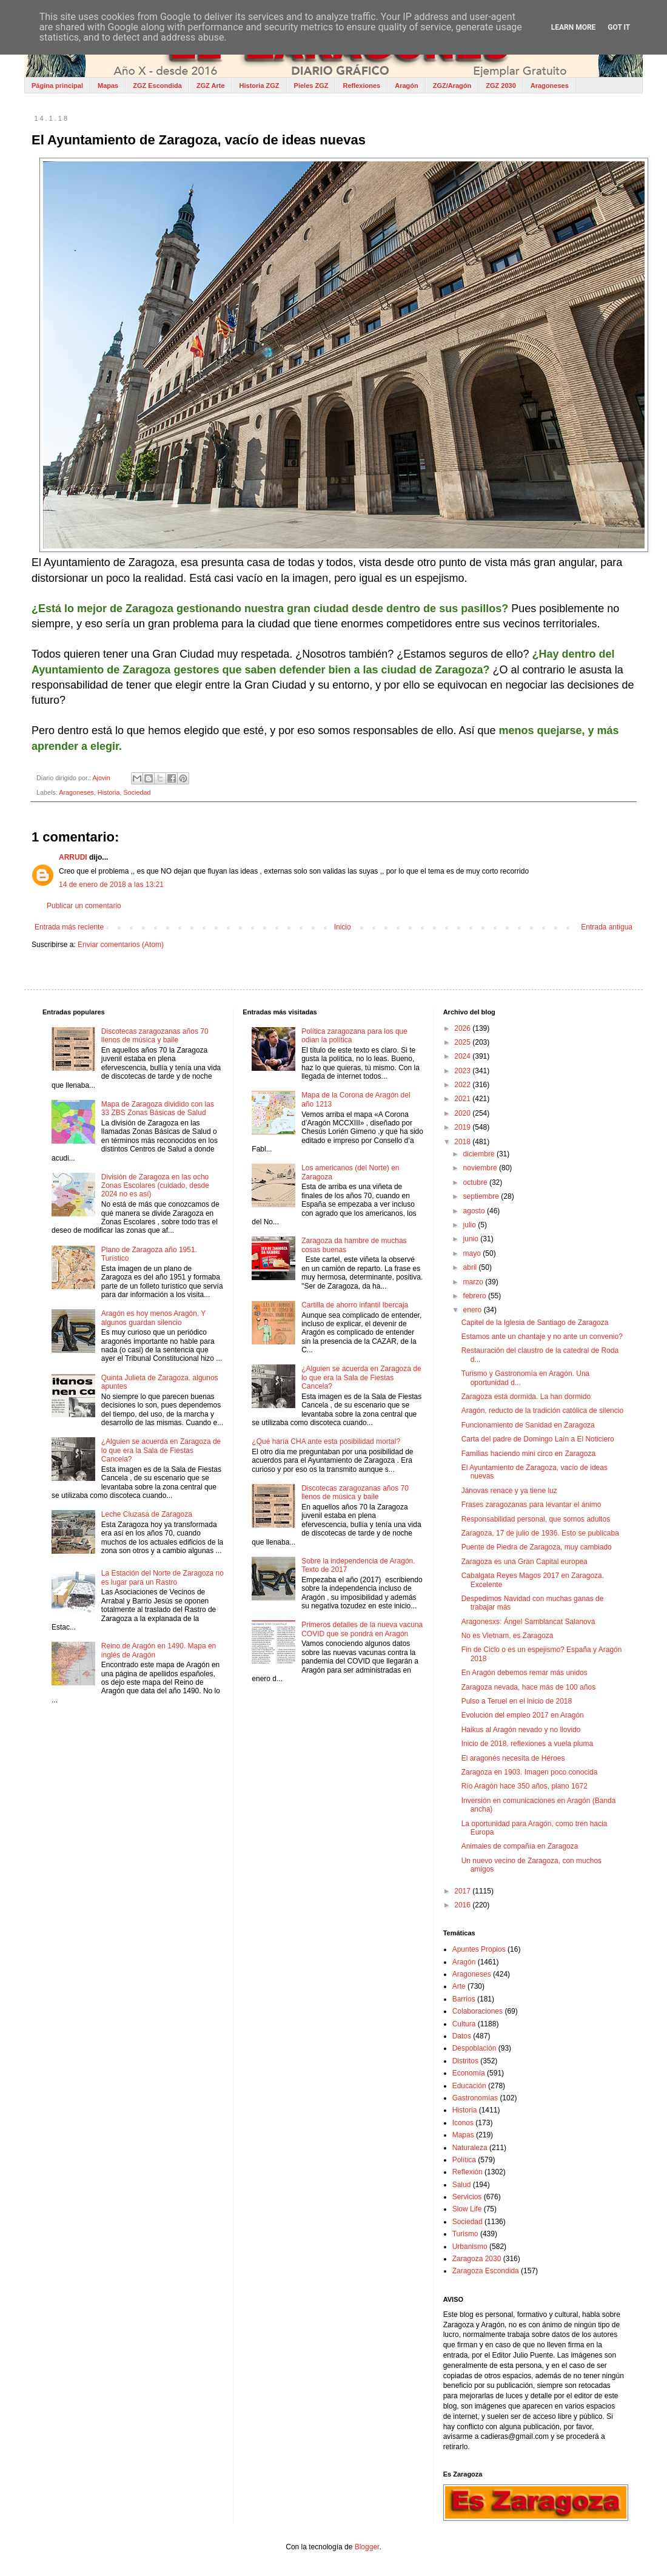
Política (464, 2160)
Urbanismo (470, 2246)
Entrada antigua (606, 927)
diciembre (480, 1154)
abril (471, 1267)
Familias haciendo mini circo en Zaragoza (528, 1453)
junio (472, 1239)
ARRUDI (73, 857)
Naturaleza (470, 2147)
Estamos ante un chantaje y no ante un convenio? (542, 1336)
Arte (459, 1986)
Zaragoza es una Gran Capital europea (524, 1561)
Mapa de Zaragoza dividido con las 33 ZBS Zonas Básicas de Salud (157, 1108)
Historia (109, 792)
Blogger (367, 2547)
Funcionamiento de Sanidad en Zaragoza (528, 1425)
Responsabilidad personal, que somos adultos (536, 1519)
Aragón (406, 85)
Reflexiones (361, 85)
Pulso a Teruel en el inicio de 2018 (516, 1701)
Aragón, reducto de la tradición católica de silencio (542, 1410)
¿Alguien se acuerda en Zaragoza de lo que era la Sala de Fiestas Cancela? (161, 1450)
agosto (475, 1211)
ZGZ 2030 (501, 85)
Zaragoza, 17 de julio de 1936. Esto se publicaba (540, 1533)
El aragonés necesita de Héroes (513, 1758)
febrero (475, 1296)
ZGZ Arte (210, 85)
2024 (463, 1056)
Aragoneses (550, 85)
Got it (619, 27)
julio (470, 1225)
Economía (468, 2073)
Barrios (463, 1999)
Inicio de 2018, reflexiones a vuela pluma (527, 1743)
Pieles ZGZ (311, 85)
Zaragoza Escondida (485, 2271)
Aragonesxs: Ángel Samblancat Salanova (528, 1621)
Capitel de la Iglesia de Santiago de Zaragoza (535, 1322)
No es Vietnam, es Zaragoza (507, 1635)
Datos (461, 2036)
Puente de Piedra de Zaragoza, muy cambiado (536, 1547)
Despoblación (474, 2048)
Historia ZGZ (260, 85)
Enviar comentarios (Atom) (121, 944)
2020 (463, 1113)
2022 (463, 1085)
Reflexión (467, 2172)
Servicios (467, 2197)
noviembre (481, 1168)
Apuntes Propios (479, 1949)
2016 (463, 1905)
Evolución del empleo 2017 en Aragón (522, 1715)
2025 (463, 1042)
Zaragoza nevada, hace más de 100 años (528, 1687)
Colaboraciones (477, 2011)
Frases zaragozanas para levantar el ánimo (531, 1504)
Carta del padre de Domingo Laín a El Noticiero (537, 1439)
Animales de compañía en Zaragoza (519, 1846)
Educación (469, 2086)
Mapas (108, 85)
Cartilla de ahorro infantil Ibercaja (354, 1305)
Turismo (465, 2234)
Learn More (573, 27)
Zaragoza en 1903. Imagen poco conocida (529, 1772)
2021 (463, 1098)
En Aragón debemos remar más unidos (524, 1672)
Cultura (464, 2024)
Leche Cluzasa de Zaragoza (146, 1514)
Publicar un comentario (84, 906)
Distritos (465, 2061)
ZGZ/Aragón (452, 85)
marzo (474, 1282)
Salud (461, 2184)
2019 (463, 1127)
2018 (463, 1142)
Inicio (342, 927)
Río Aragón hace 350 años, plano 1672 (524, 1786)
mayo (473, 1253)
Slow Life (467, 2209)
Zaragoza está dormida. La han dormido (526, 1396)
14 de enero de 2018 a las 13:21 (111, 884)
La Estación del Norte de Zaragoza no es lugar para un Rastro (162, 1577)
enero (473, 1310)
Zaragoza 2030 (476, 2258)
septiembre (482, 1196)
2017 (463, 1891)
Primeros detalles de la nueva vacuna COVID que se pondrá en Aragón (362, 1628)
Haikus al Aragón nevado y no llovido (521, 1729)
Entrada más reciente (69, 927)
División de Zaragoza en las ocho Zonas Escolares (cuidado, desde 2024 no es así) (155, 1186)
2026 (463, 1028)
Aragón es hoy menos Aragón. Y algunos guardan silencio (153, 1317)
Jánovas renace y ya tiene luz (509, 1490)
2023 (463, 1071)
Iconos (463, 2123)
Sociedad (136, 792)
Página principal (57, 85)
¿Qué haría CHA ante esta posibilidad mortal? (326, 1441)
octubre (476, 1182)
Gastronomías (475, 2098)
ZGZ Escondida (157, 85)
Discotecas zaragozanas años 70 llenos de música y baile (155, 1035)
